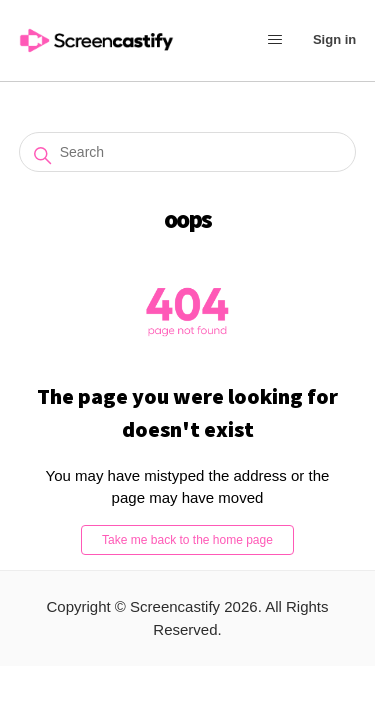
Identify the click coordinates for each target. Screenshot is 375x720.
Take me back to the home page (187, 540)
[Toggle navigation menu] (275, 41)
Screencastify (175, 606)
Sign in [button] (334, 39)
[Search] (188, 152)
